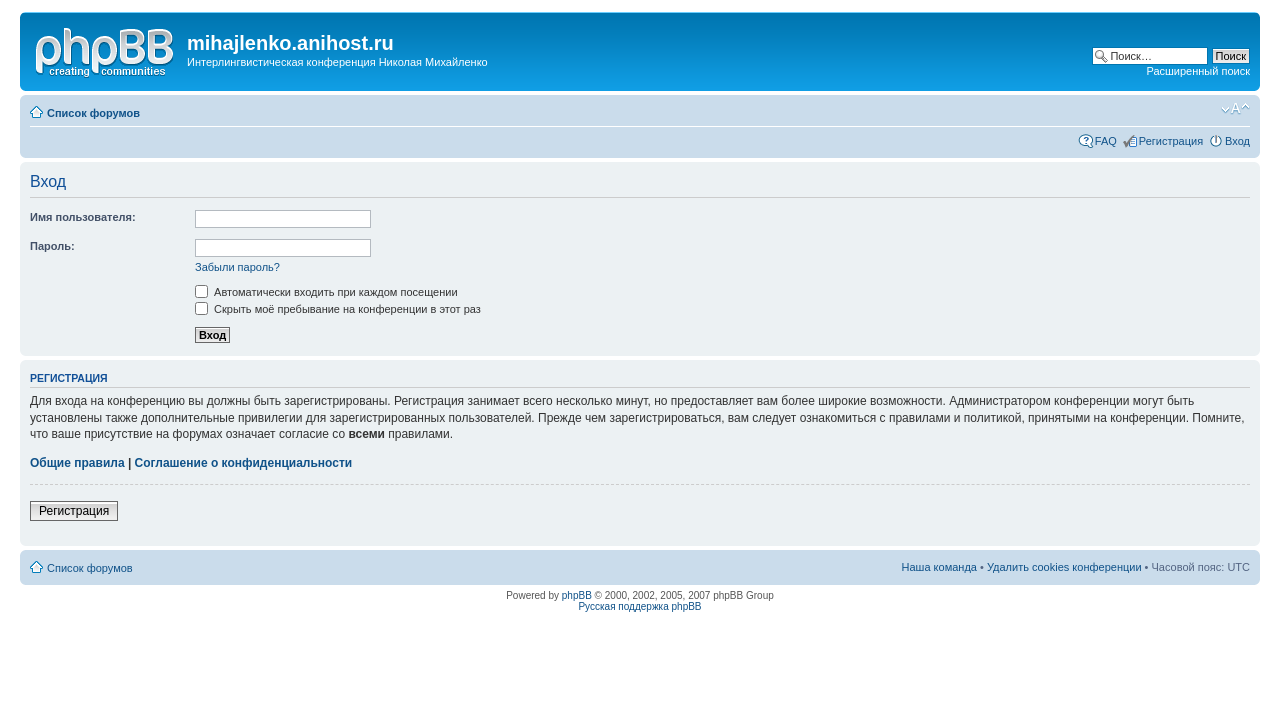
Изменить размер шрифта (1235, 109)
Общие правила (77, 463)
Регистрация (1171, 141)
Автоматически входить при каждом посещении (326, 292)
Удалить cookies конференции (1064, 567)
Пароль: (52, 246)
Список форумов (93, 113)
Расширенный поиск (1198, 71)
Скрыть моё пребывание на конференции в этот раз (338, 309)
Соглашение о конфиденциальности (244, 463)
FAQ (1106, 141)
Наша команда (939, 567)
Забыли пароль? (237, 267)
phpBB (577, 595)
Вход (1237, 141)
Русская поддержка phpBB (639, 606)
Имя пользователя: (83, 217)
